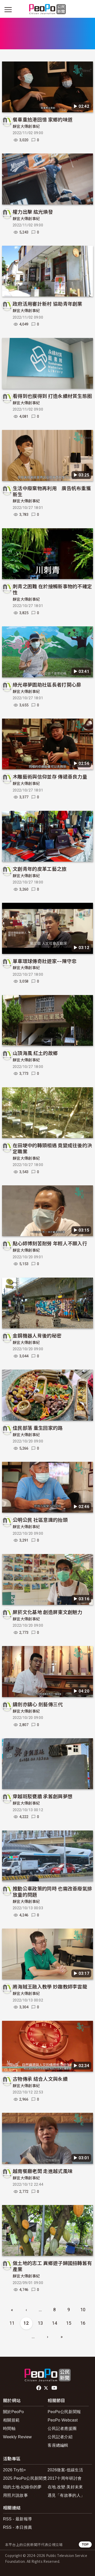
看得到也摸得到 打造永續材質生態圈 (52, 395)
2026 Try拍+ (14, 2470)
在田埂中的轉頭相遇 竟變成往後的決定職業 (52, 1148)
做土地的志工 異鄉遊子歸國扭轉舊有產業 (52, 2265)
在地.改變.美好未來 (65, 2487)
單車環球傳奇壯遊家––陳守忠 (45, 960)
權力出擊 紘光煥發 (33, 211)
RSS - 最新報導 (17, 2519)
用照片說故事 (15, 2495)
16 (83, 2323)
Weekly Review (17, 2437)
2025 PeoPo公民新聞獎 (25, 2478)
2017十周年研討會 (65, 2478)
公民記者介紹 (60, 2437)
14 (54, 2323)
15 (68, 2323)
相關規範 (11, 2420)
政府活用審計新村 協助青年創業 (47, 303)
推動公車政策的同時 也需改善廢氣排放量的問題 (52, 1891)
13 (40, 2323)
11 (12, 2323)
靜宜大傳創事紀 (26, 126)
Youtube (54, 2388)
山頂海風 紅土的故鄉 (35, 1052)
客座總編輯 (58, 2445)
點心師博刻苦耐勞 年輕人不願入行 (50, 1243)
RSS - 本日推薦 (17, 2527)
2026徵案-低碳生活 (65, 2470)
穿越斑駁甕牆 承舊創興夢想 (42, 1796)
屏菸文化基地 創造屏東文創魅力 (47, 1611)
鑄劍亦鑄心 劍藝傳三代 (38, 1704)
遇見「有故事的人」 (66, 2495)
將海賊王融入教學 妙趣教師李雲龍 (50, 1986)
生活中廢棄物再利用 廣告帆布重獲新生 (52, 491)
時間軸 (9, 2428)
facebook (39, 2388)
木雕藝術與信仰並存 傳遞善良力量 (50, 776)
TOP (85, 2544)
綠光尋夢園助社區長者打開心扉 (47, 684)
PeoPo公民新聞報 (64, 2412)
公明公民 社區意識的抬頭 (40, 1519)
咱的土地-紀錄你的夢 (22, 2487)
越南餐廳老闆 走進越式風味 (42, 2170)
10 (83, 2309)
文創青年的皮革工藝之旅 (40, 868)
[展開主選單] (8, 10)
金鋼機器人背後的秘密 (37, 1335)
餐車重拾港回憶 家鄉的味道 (42, 119)
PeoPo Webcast (63, 2420)
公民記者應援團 (62, 2428)
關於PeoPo (13, 2412)
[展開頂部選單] (87, 10)
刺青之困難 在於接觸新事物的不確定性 (52, 589)
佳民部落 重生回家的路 (38, 1427)
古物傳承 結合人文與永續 (40, 2078)
